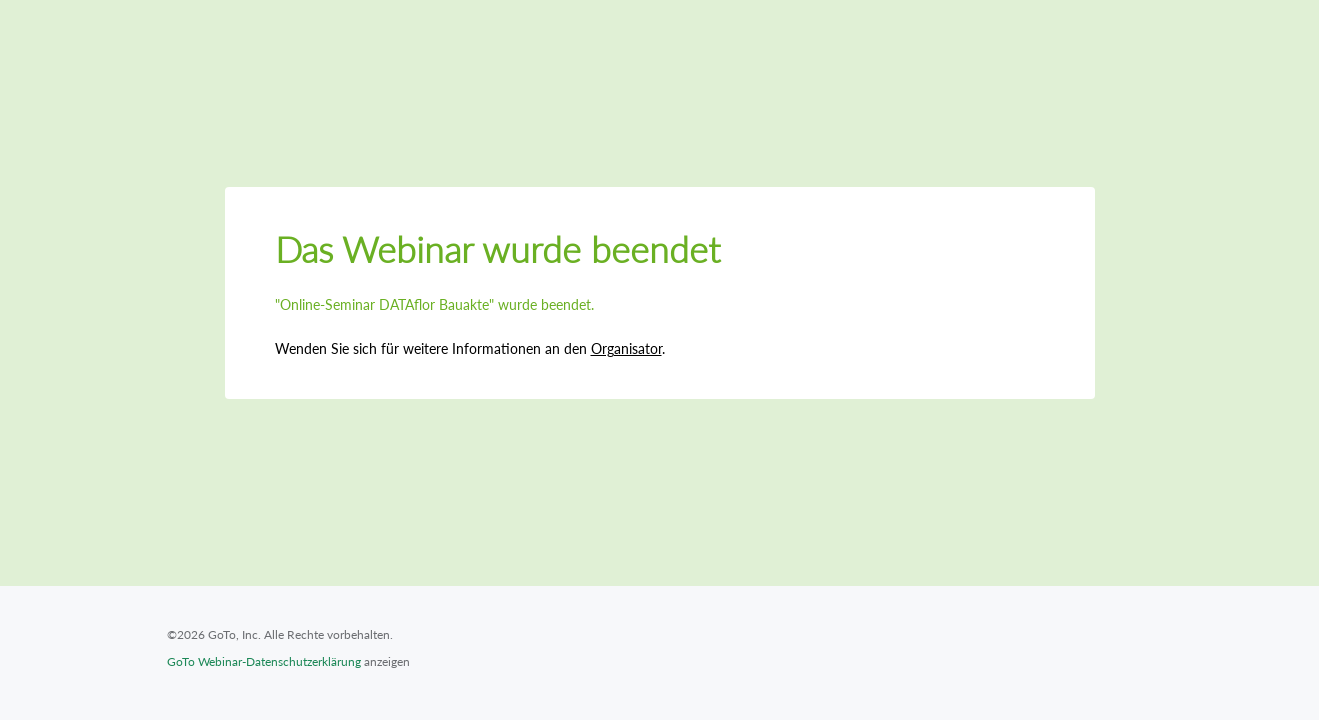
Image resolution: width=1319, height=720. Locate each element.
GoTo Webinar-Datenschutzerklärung (264, 661)
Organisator (626, 348)
